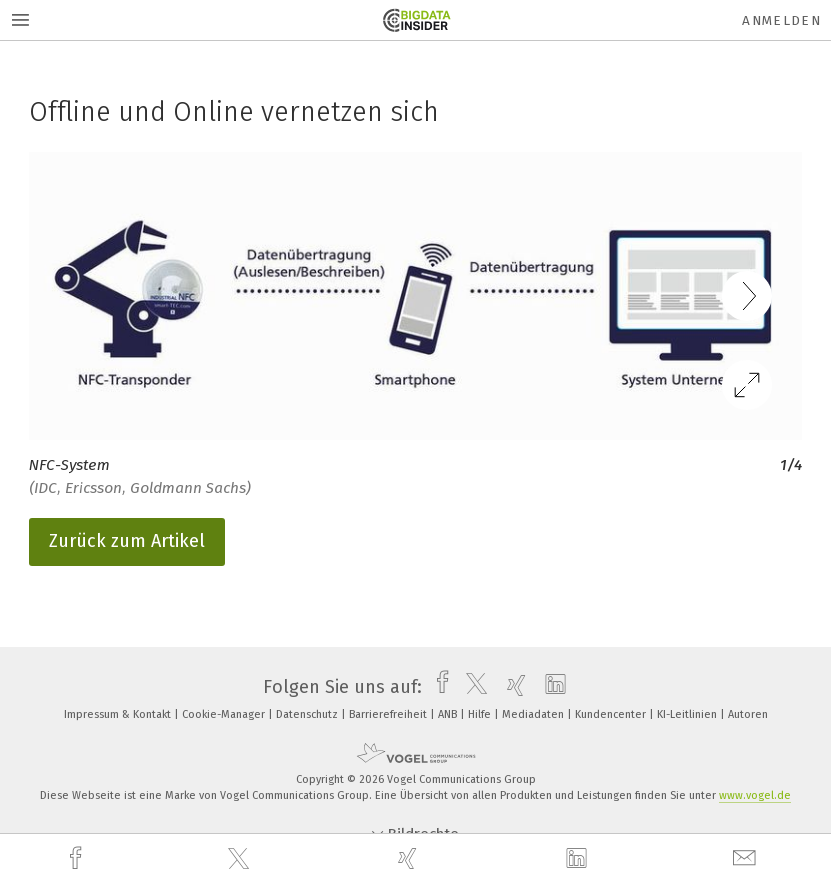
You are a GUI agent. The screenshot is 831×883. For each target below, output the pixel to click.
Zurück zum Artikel (127, 541)
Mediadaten (534, 714)
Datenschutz (308, 714)
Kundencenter (612, 714)
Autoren (748, 714)
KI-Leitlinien (688, 714)
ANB (449, 714)
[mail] (747, 858)
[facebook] (78, 858)
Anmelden (781, 20)
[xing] (410, 858)
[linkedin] (579, 859)
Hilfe (481, 714)
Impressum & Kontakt (119, 714)
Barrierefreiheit (389, 714)
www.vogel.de (755, 795)
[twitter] (241, 859)
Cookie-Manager (225, 714)
